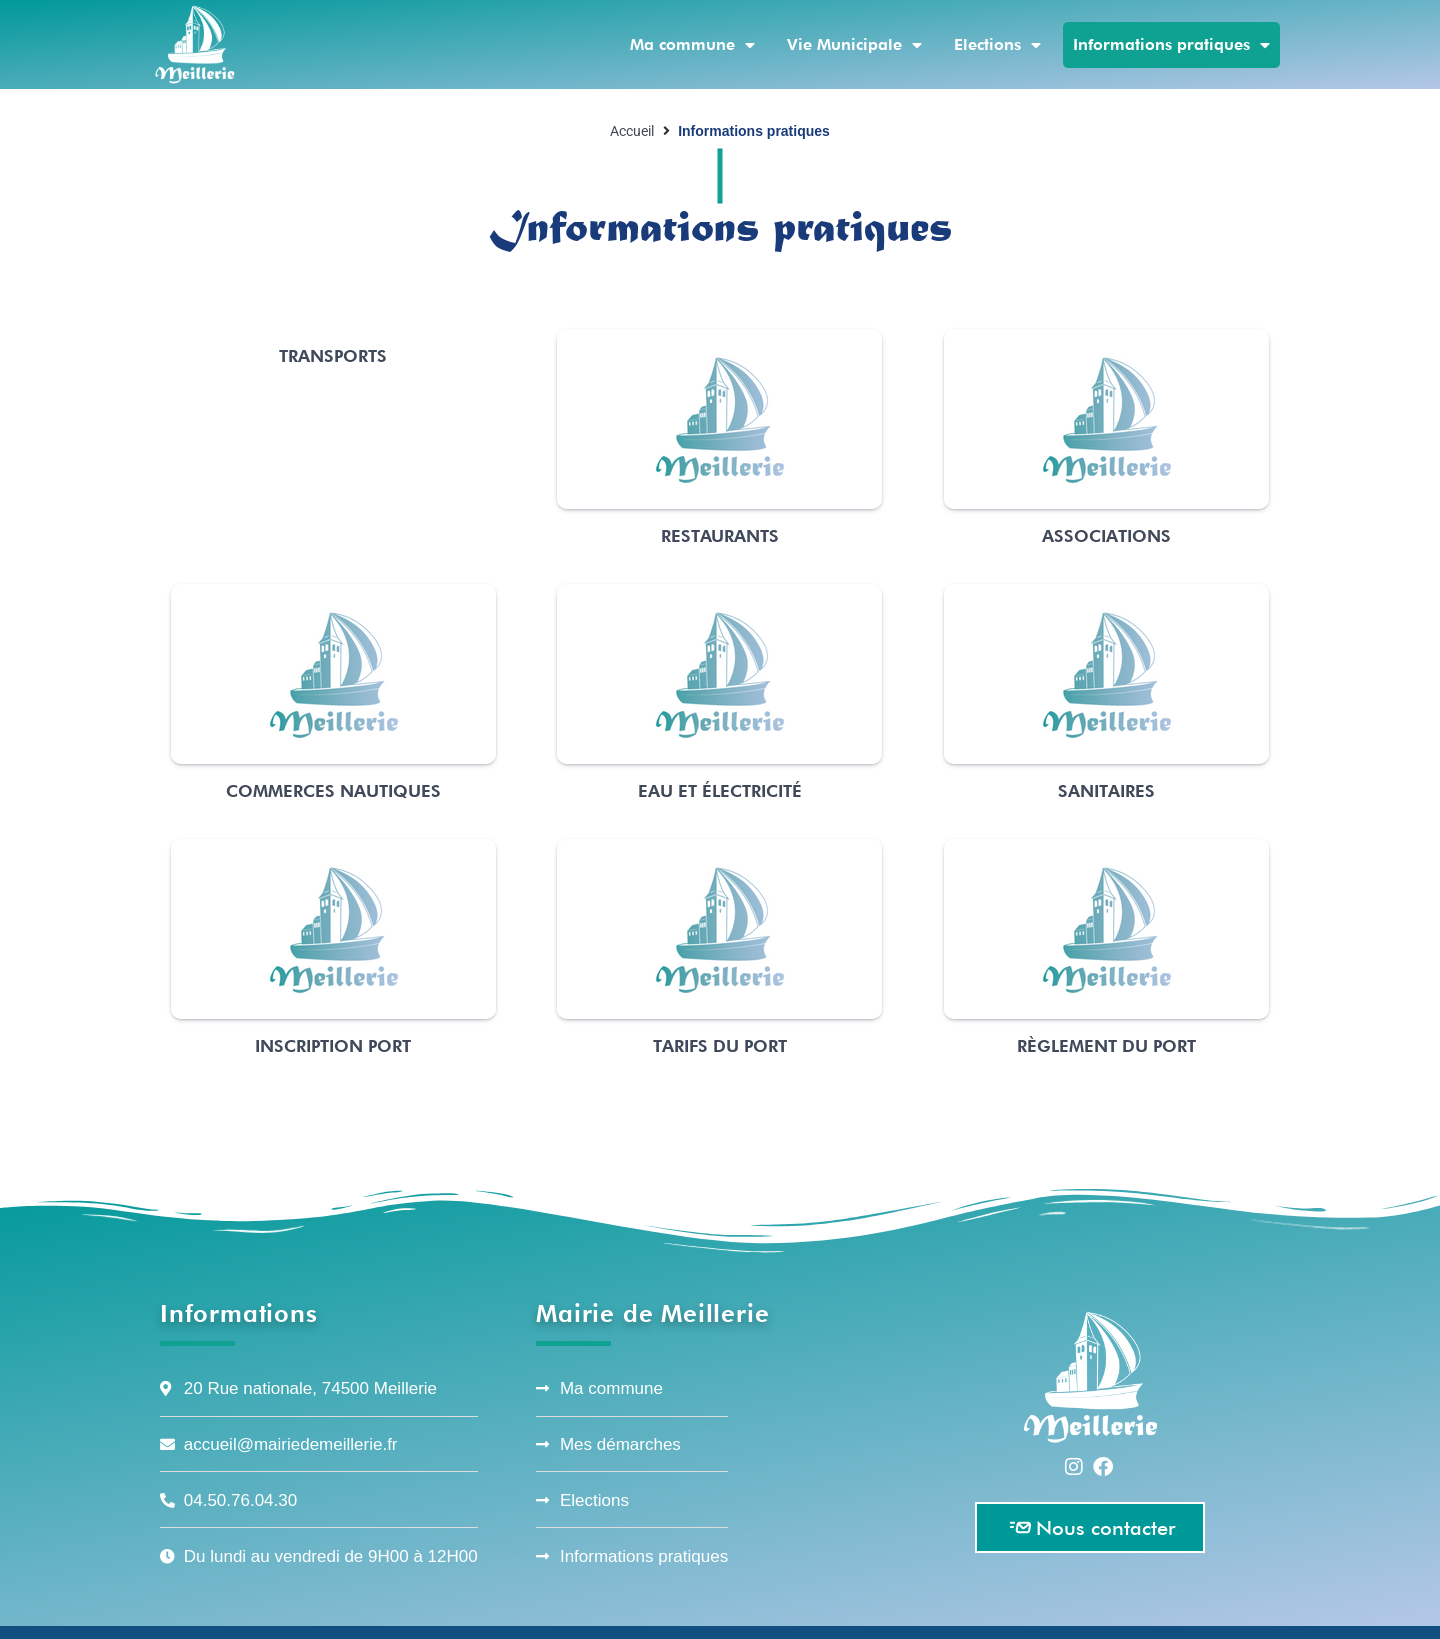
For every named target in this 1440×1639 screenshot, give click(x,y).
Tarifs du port (720, 1046)
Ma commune (692, 45)
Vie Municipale (854, 45)
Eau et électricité (720, 791)
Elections (997, 45)
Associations (1106, 536)
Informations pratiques (1171, 45)
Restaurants (720, 536)
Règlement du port (1106, 1046)
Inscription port (333, 1046)
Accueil (632, 131)
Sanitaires (1106, 791)
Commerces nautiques (333, 791)
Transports (333, 356)
